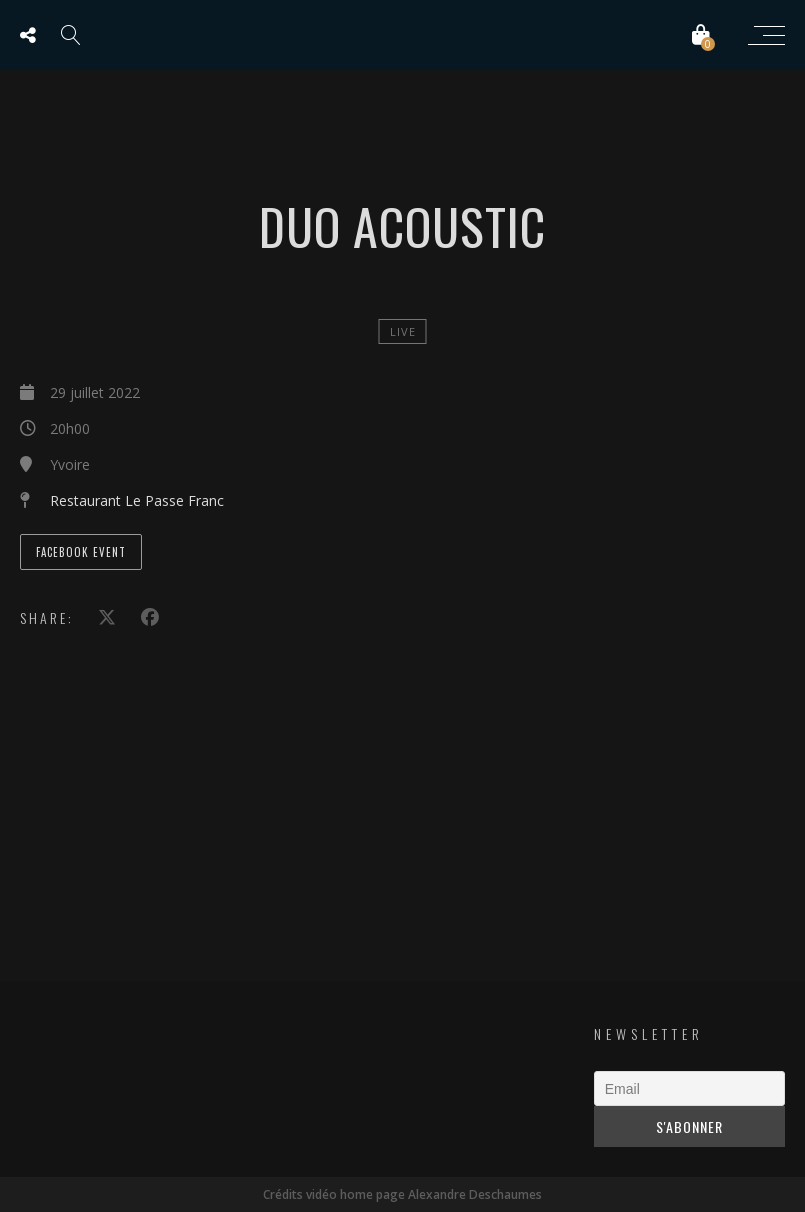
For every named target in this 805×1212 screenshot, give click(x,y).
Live (403, 331)
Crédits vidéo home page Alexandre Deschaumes (402, 1194)
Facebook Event (81, 552)
